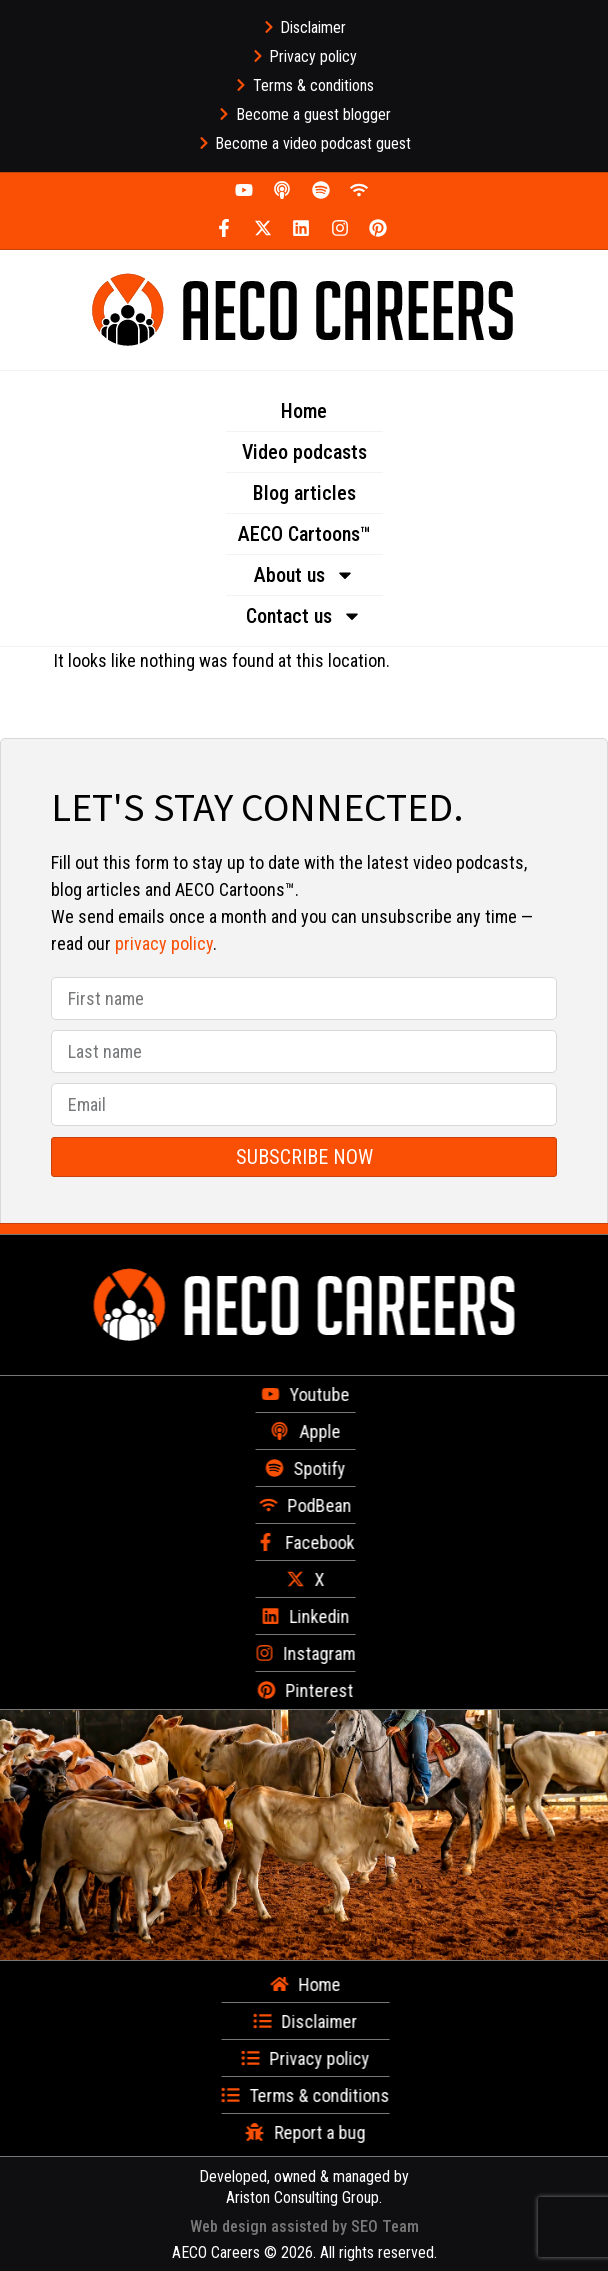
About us (304, 575)
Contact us (304, 616)
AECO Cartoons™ (304, 534)
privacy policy (164, 943)
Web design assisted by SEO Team (304, 2226)
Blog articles (304, 493)
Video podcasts (304, 452)
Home (304, 411)
